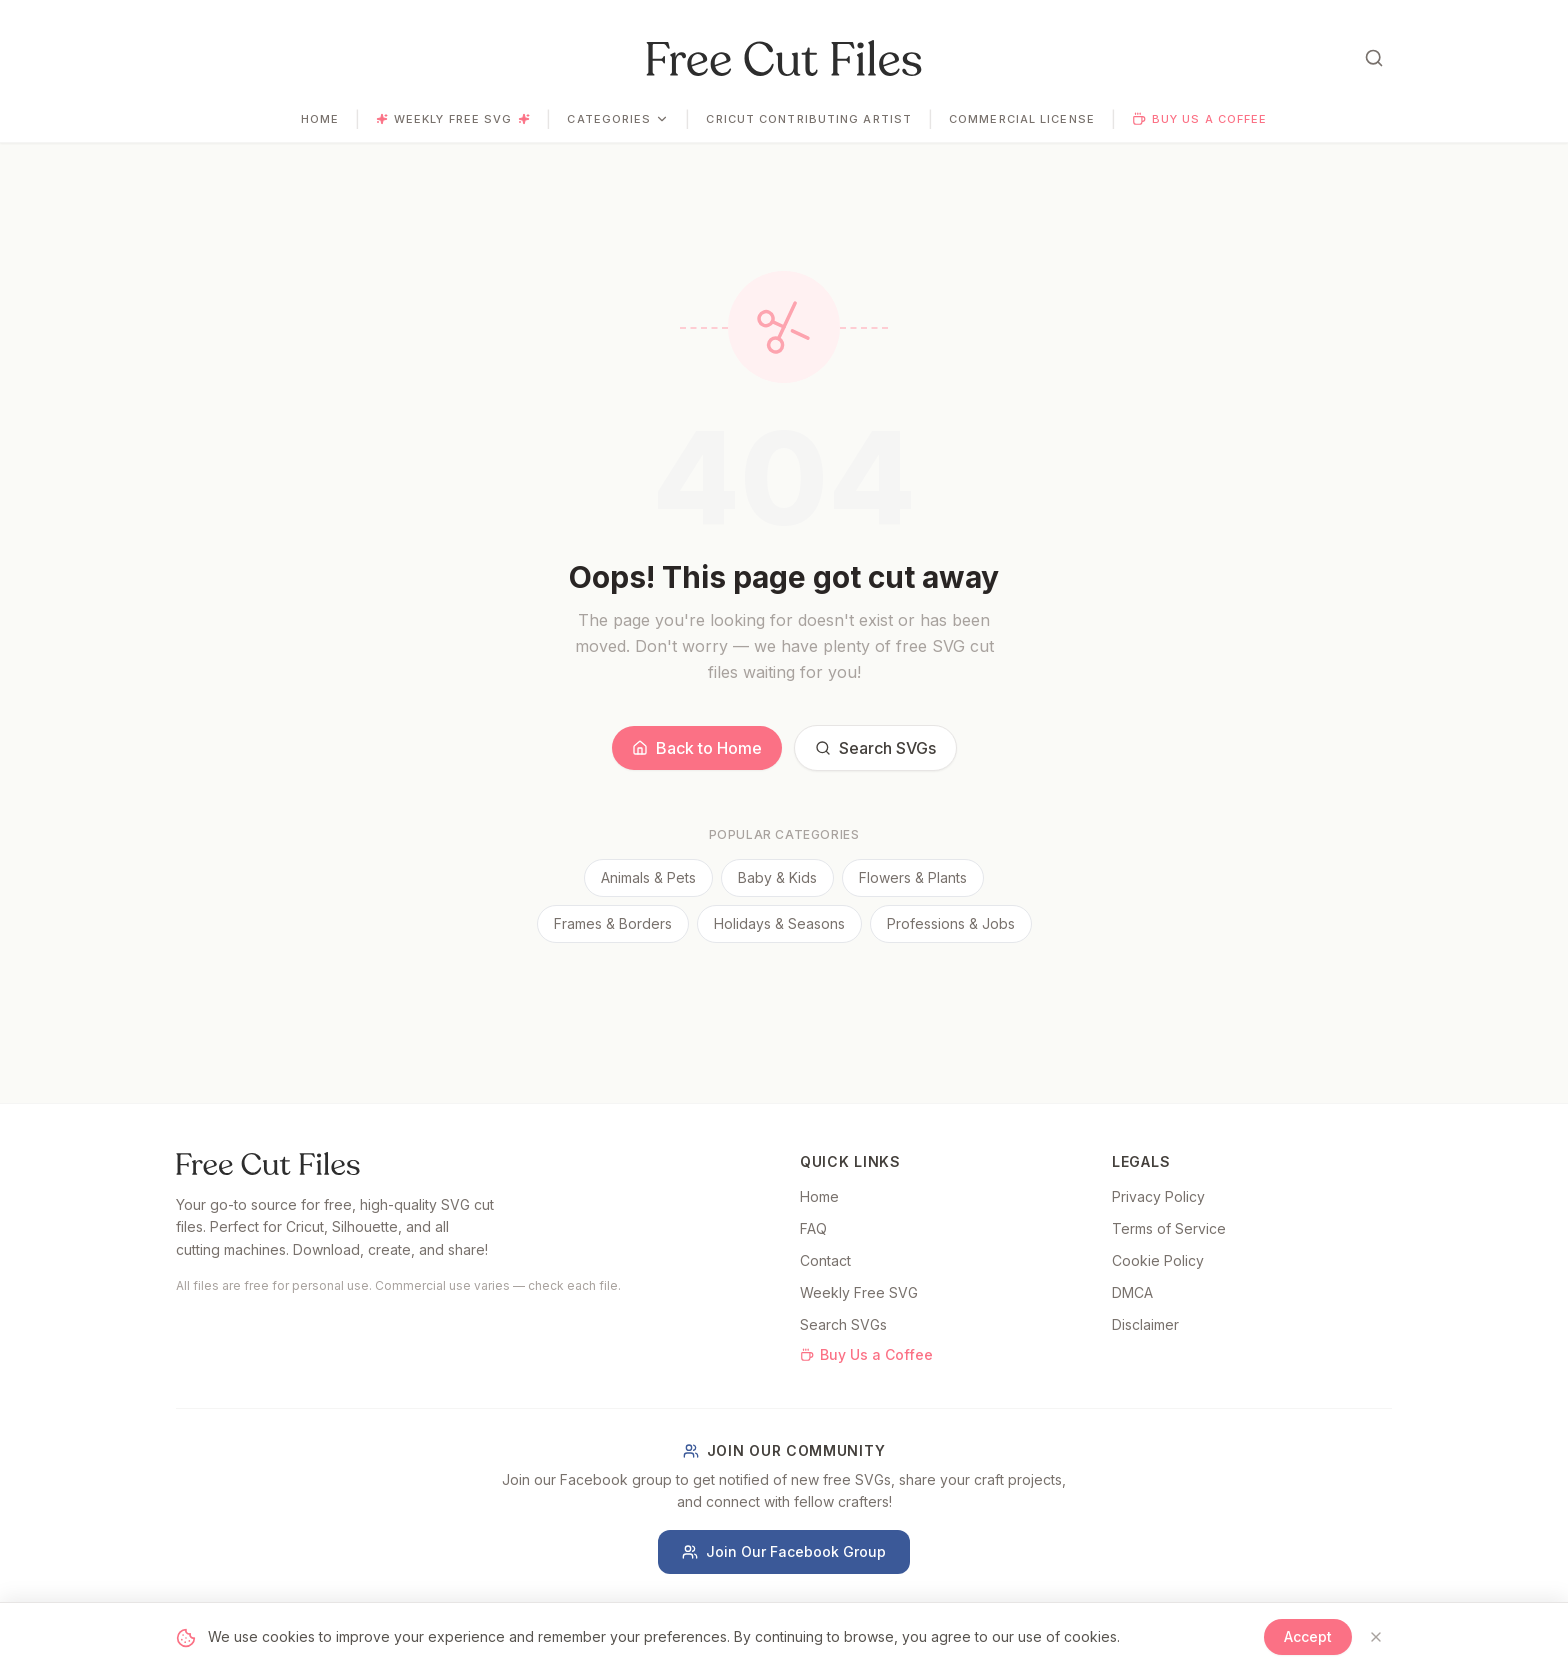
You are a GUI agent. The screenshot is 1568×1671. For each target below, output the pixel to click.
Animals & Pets (648, 877)
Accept (1308, 1636)
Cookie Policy (1158, 1260)
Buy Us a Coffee (1200, 119)
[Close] (1376, 1637)
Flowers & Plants (913, 877)
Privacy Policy (1158, 1196)
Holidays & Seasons (779, 923)
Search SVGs (875, 748)
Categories (618, 119)
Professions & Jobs (951, 923)
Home (320, 119)
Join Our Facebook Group (784, 1551)
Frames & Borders (613, 923)
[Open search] (1374, 58)
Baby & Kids (777, 877)
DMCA (1132, 1292)
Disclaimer (1145, 1324)
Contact (825, 1260)
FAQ (813, 1228)
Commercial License (1022, 119)
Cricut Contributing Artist (809, 119)
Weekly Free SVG (453, 119)
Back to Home (697, 748)
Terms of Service (1169, 1228)
